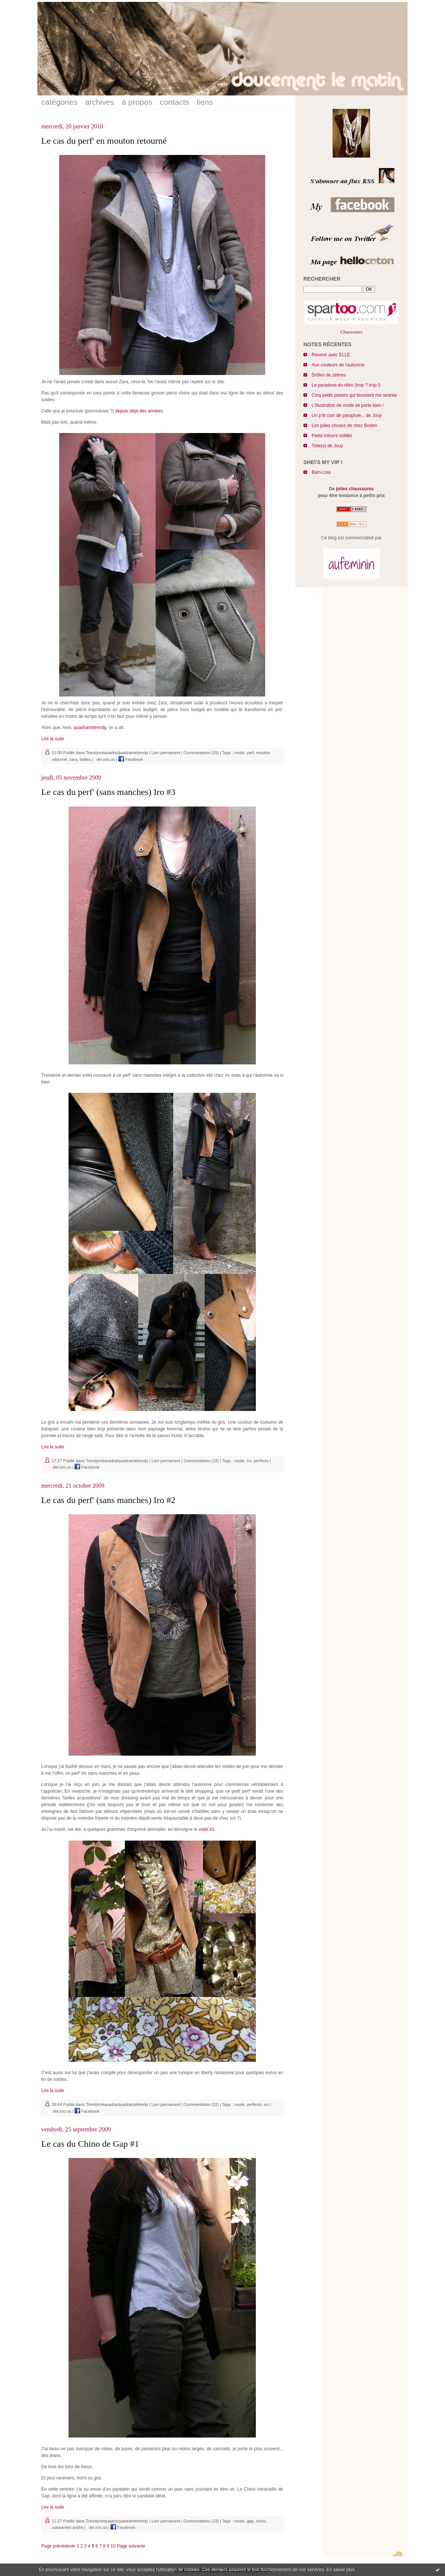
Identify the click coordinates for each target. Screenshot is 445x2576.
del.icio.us (104, 759)
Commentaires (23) (201, 2521)
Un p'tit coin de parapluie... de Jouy (347, 415)
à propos (137, 102)
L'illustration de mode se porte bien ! (348, 405)
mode (239, 752)
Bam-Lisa (321, 472)
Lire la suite (52, 738)
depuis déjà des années (139, 411)
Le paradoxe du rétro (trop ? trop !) (346, 385)
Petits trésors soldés (332, 435)
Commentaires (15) (201, 752)
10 (113, 2546)
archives (99, 102)
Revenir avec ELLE (331, 354)
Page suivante (131, 2546)
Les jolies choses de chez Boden (344, 425)
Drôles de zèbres (329, 375)
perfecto (261, 1460)
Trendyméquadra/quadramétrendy (117, 752)
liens (205, 102)
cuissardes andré (67, 2527)
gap (250, 2521)
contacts (174, 102)
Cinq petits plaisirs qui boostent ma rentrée (354, 395)
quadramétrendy (90, 727)
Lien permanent (165, 752)
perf (250, 752)
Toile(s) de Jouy (327, 445)
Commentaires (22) (201, 2104)
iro (249, 1460)
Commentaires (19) (201, 1460)
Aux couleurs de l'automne (338, 365)
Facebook (130, 759)
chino (261, 2521)
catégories (59, 102)
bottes (85, 759)
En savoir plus (340, 2569)
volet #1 (206, 1829)
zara (73, 759)
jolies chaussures (355, 488)
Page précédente (58, 2546)
